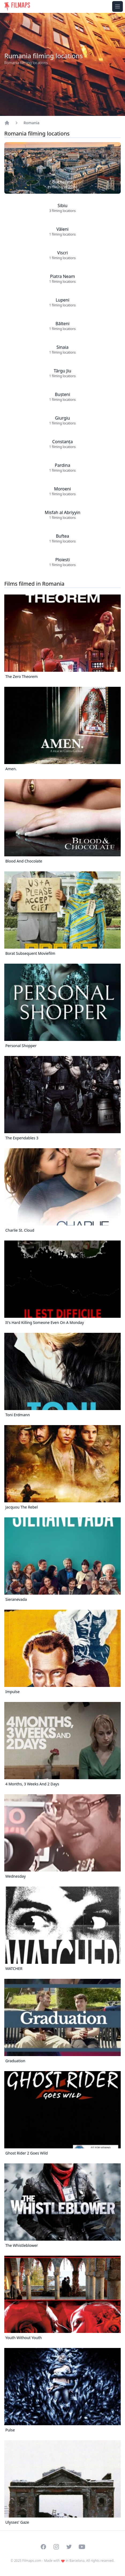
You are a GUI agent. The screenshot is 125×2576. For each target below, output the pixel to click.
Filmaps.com (31, 2560)
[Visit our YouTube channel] (82, 2547)
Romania (31, 122)
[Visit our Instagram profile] (56, 2547)
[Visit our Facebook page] (43, 2547)
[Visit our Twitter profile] (69, 2547)
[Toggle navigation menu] (117, 6)
